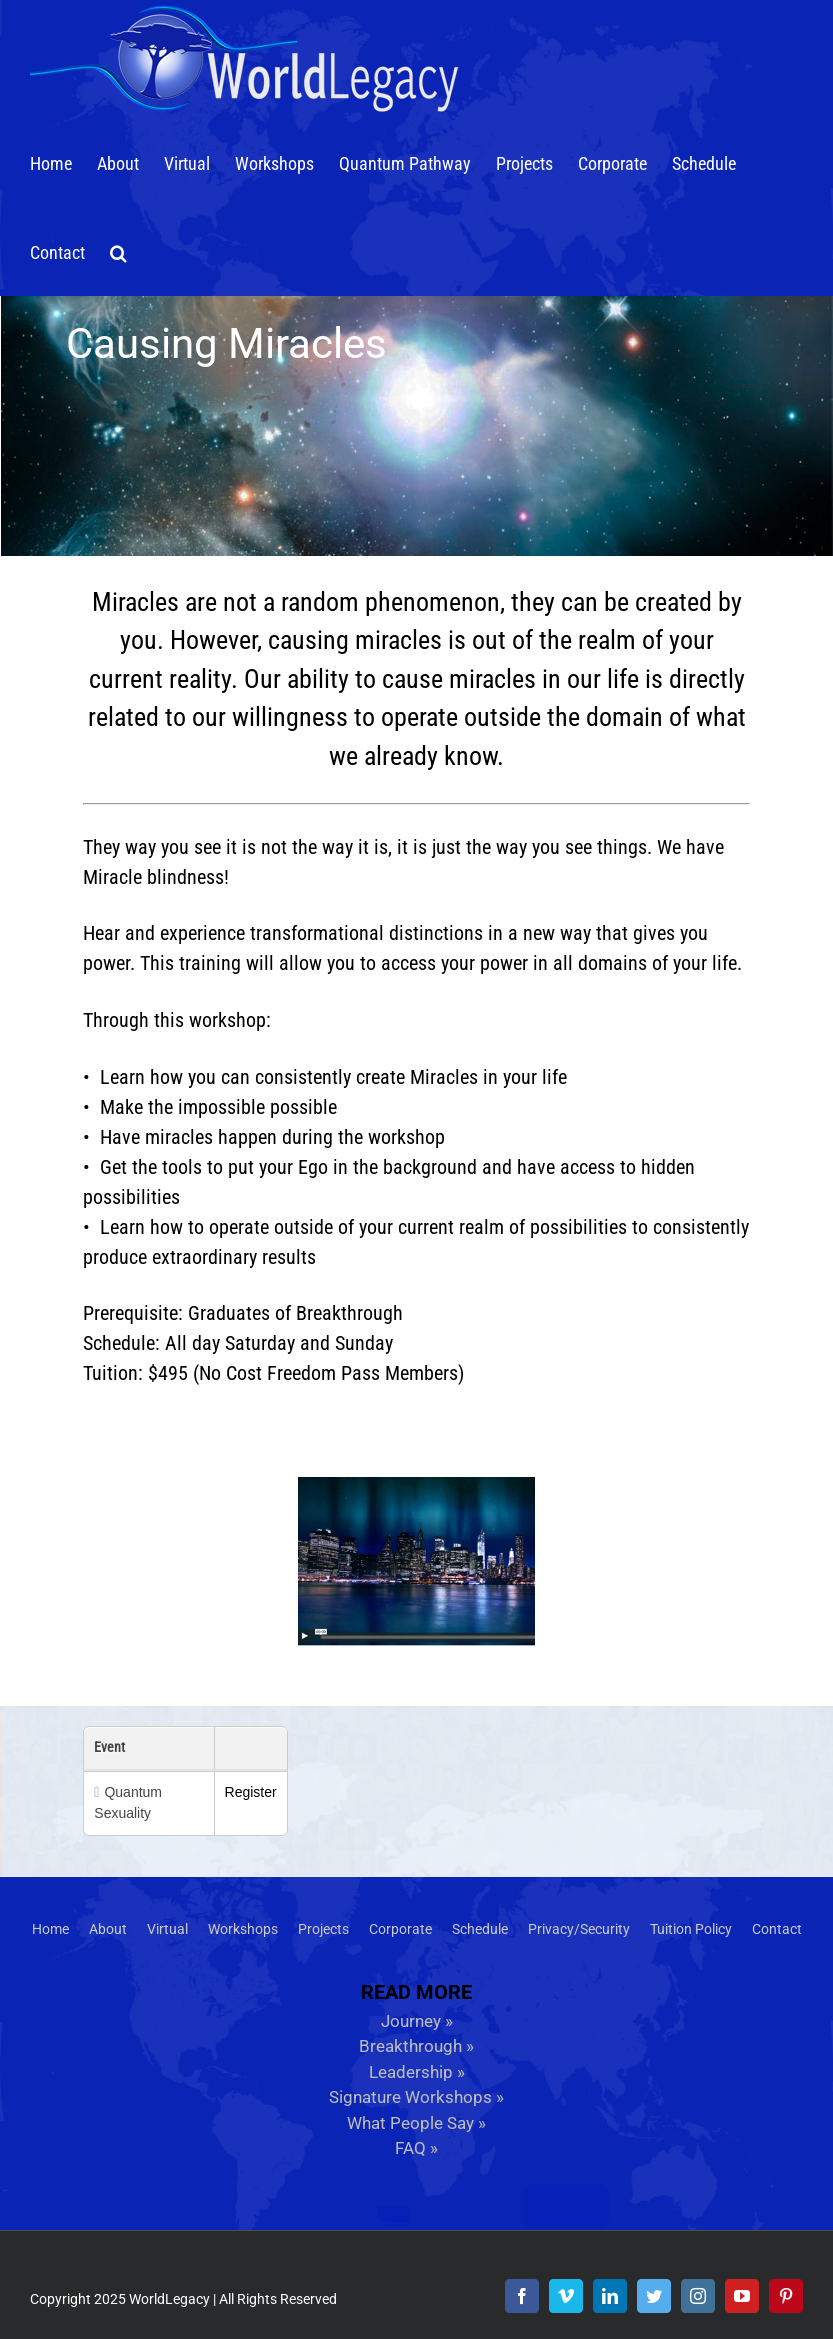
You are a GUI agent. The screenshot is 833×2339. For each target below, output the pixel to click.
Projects (323, 1929)
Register (251, 1792)
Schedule (480, 1929)
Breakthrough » (416, 2046)
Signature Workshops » (416, 2097)
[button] (118, 251)
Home (50, 1929)
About (108, 1929)
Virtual (167, 1929)
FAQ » (416, 2148)
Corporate (400, 1929)
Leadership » (417, 2072)
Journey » (417, 2021)
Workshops (243, 1929)
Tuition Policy (691, 1929)
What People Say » (416, 2123)
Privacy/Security (579, 1929)
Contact (777, 1929)
